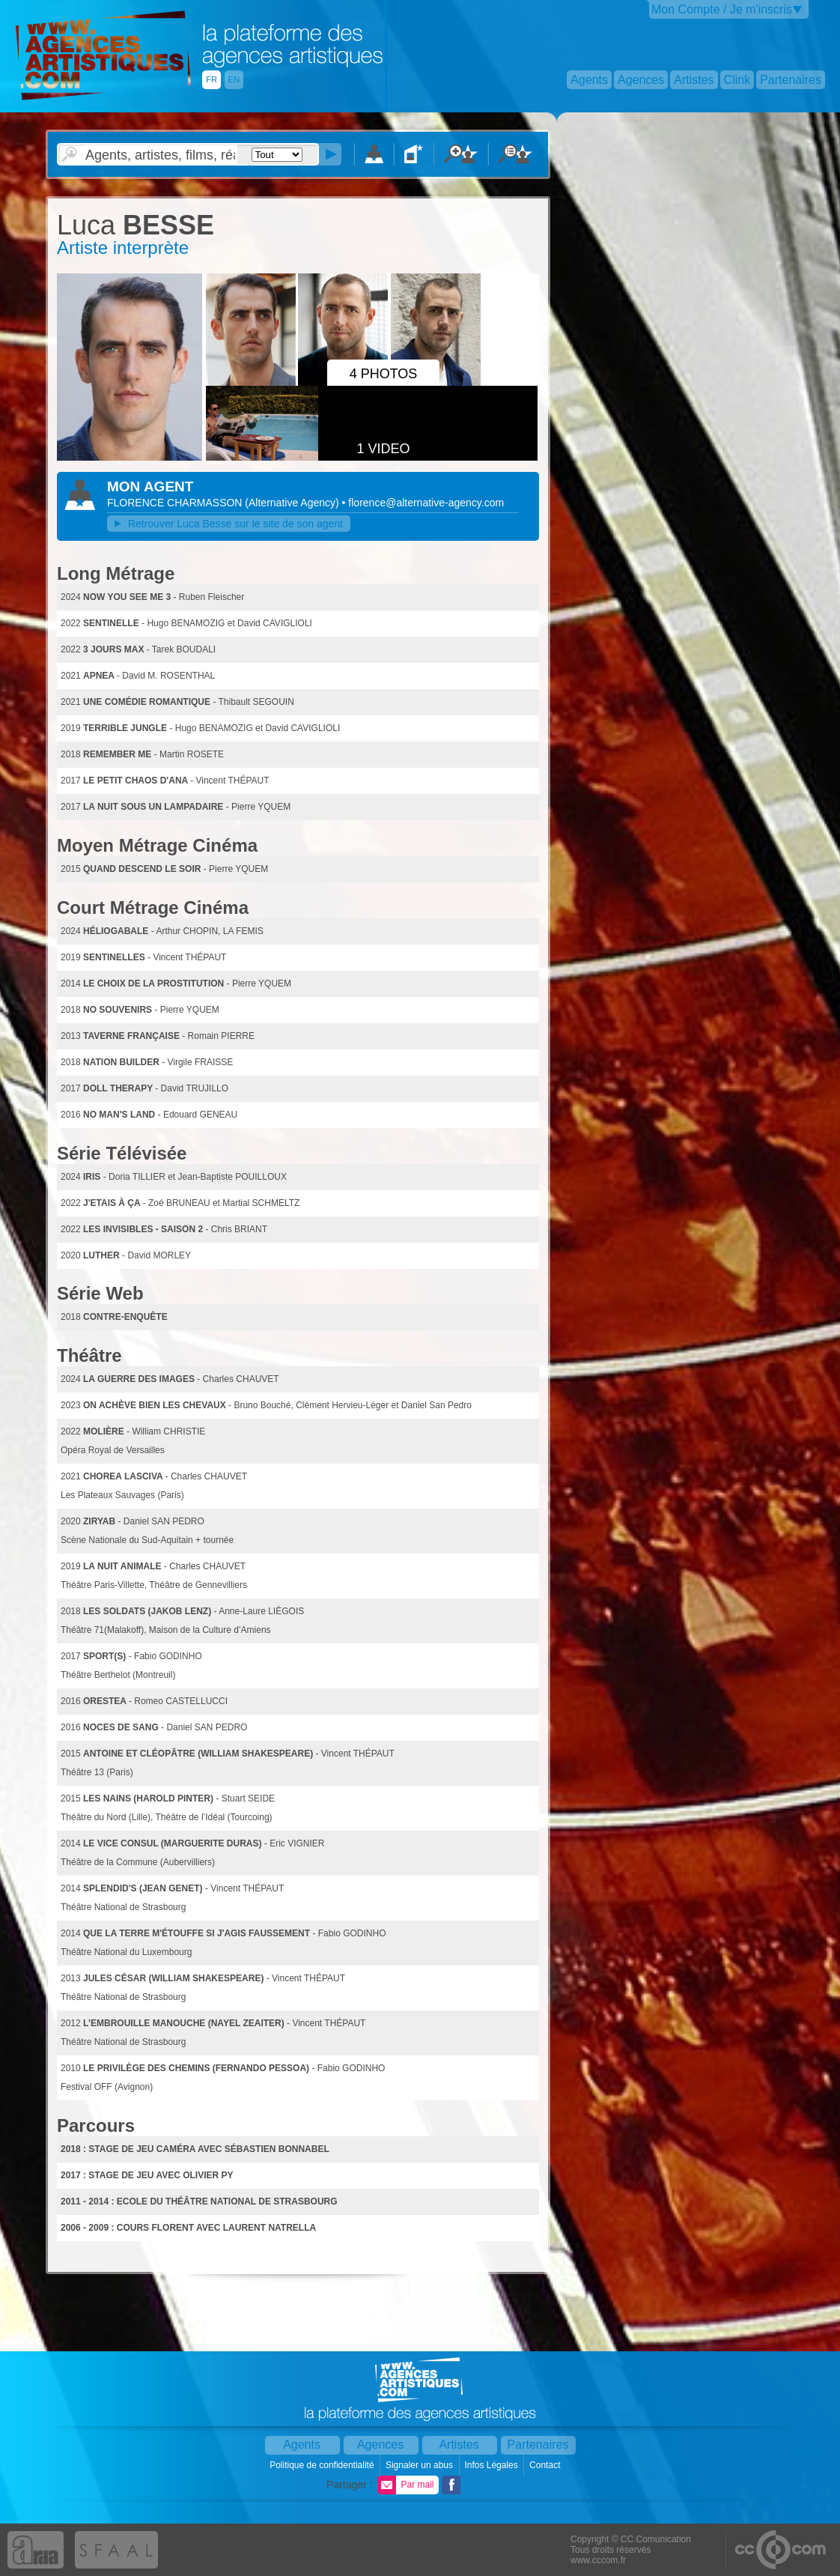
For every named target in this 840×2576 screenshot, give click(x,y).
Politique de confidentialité (323, 2465)
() (293, 503)
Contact (546, 2465)
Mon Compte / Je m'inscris (721, 9)
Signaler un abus (420, 2465)
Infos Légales (492, 2465)
